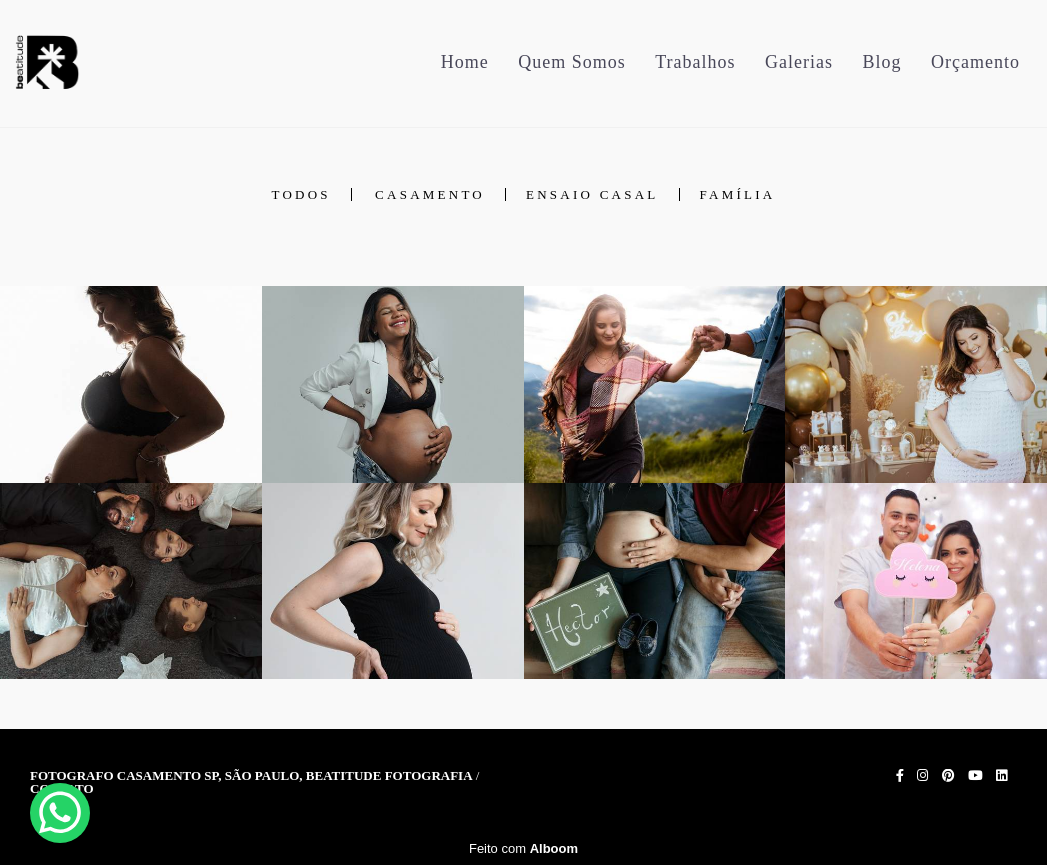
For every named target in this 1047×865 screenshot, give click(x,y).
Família (738, 194)
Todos (300, 194)
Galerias (799, 62)
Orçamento (975, 62)
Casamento (430, 194)
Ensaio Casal (592, 194)
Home (465, 62)
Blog (882, 62)
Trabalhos (695, 62)
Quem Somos (572, 62)
